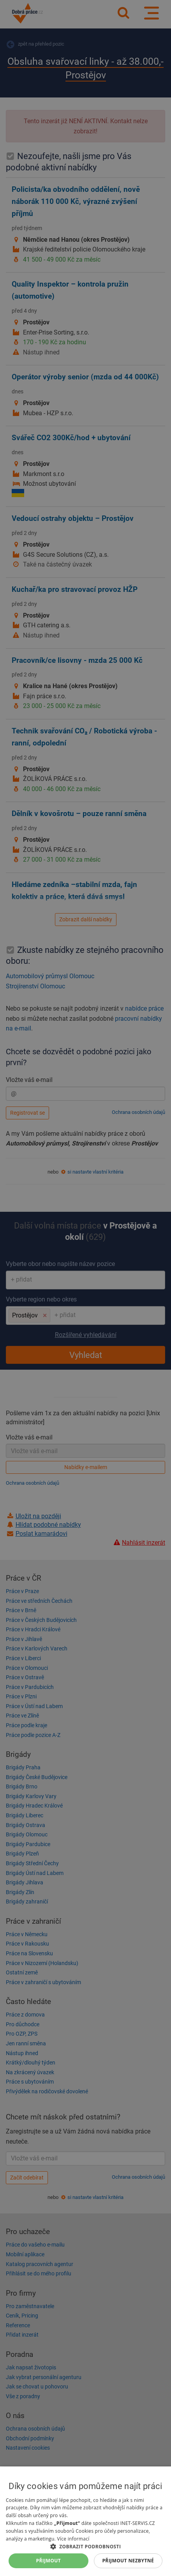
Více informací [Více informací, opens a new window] (73, 2538)
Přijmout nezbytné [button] (128, 2560)
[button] (85, 2546)
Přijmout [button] (48, 2560)
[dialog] (85, 2521)
